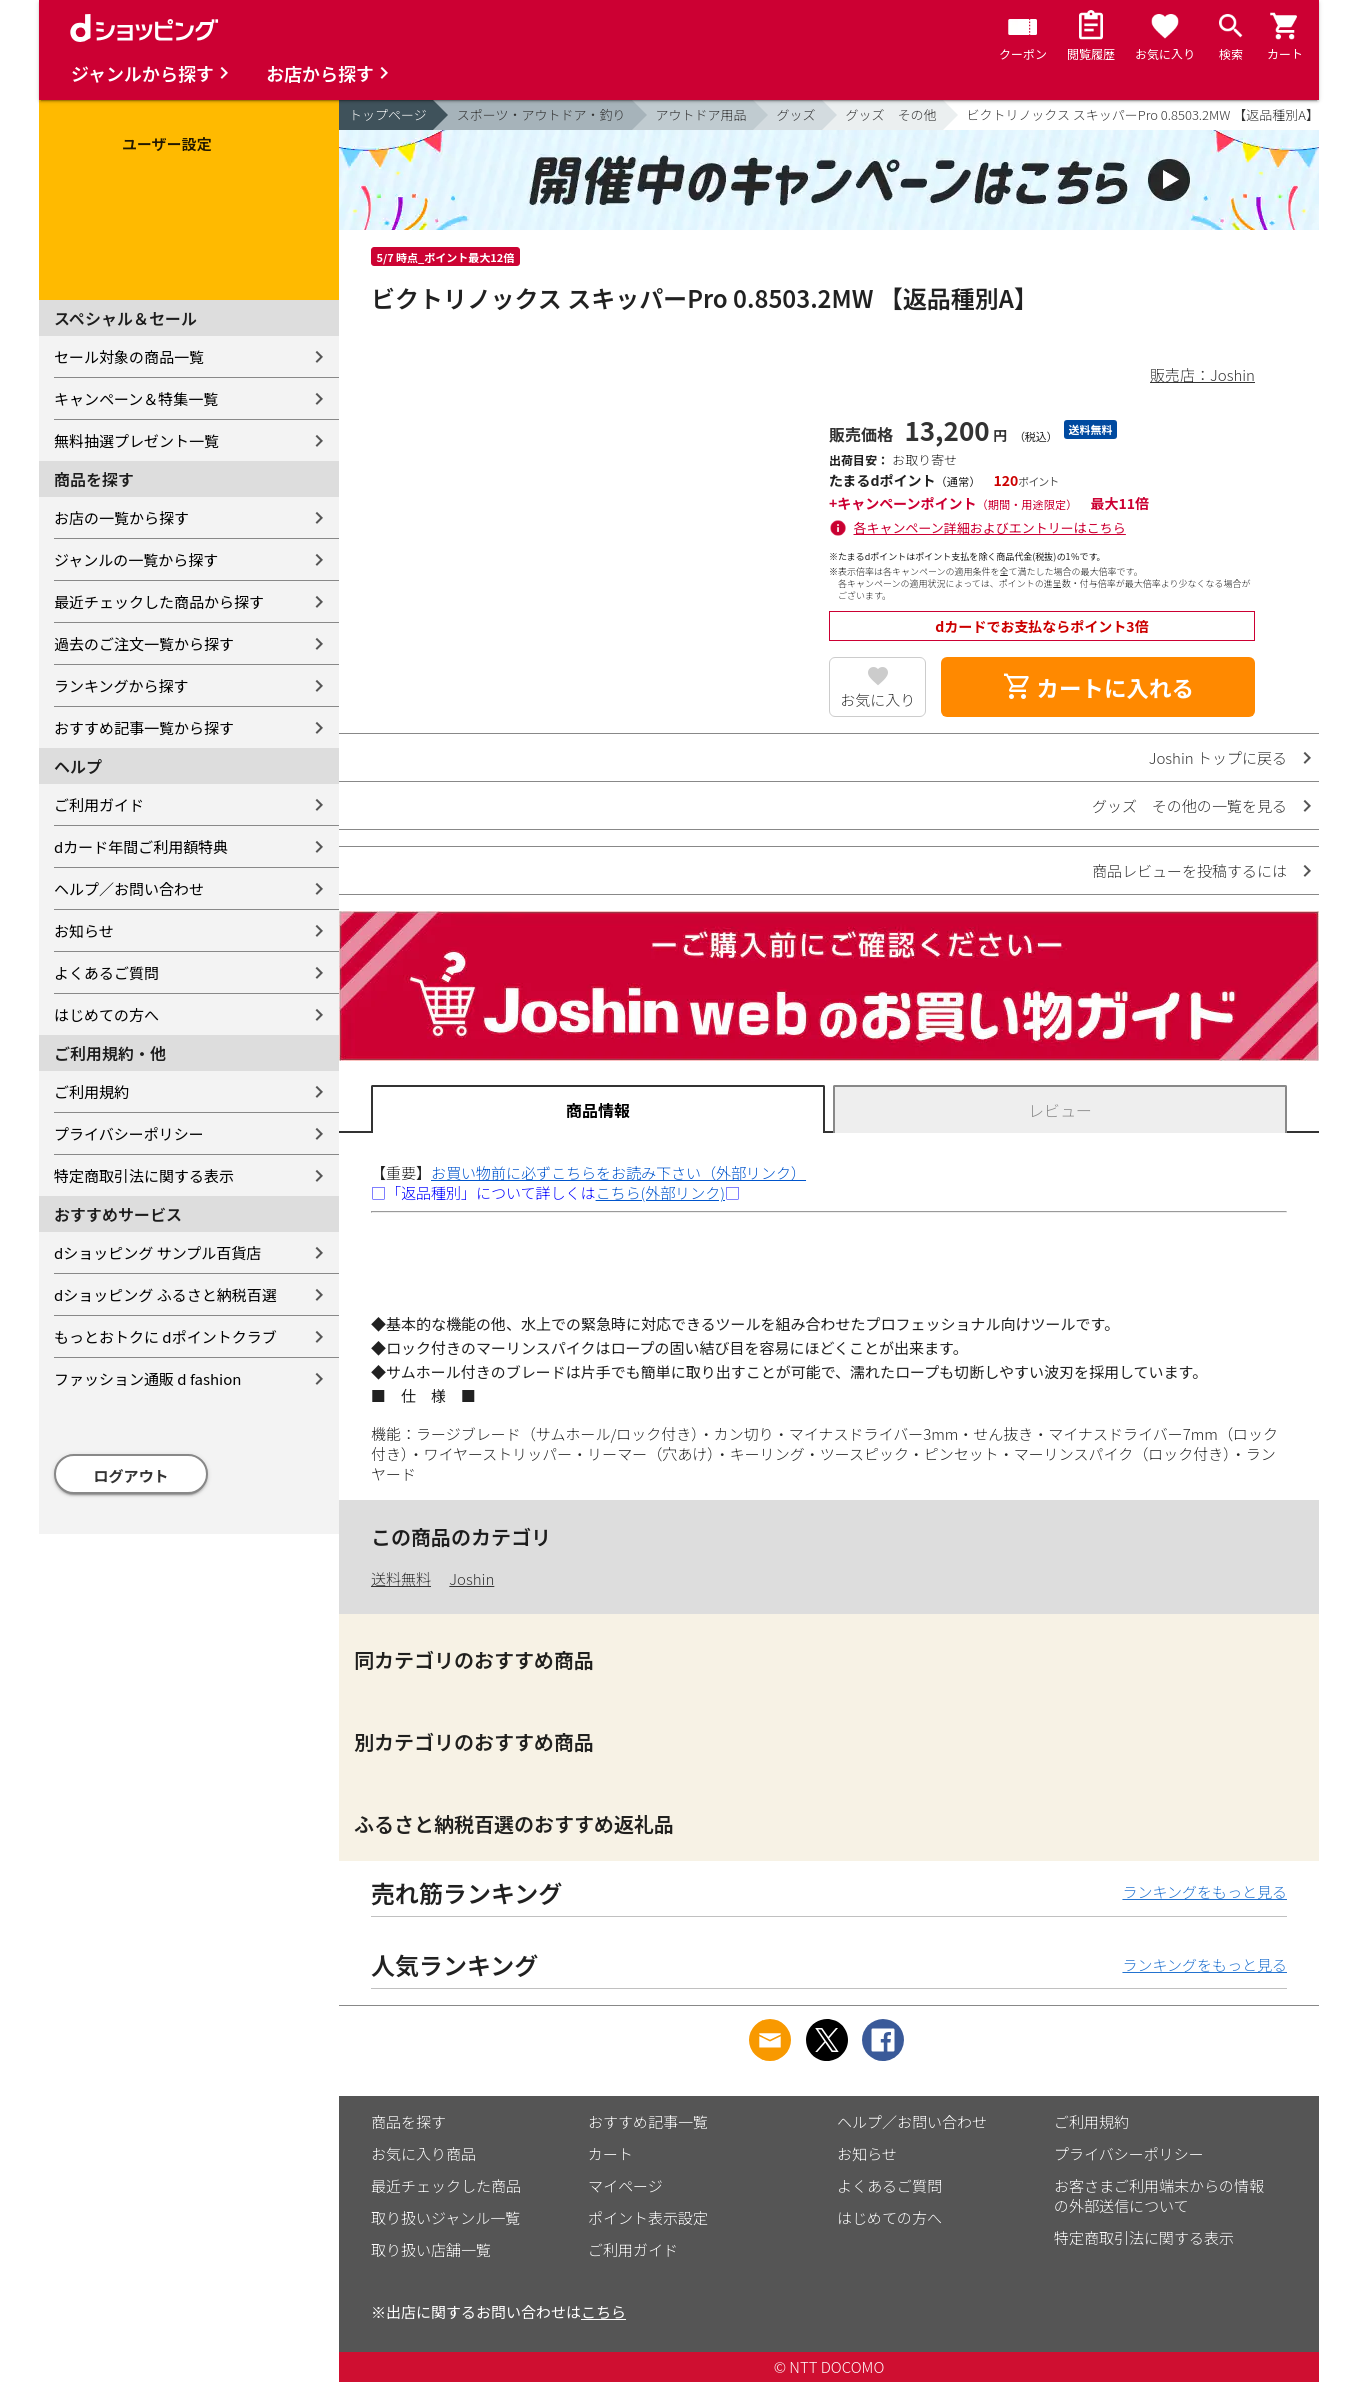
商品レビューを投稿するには (1189, 870)
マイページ (625, 2185)
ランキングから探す (121, 685)
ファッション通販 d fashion (147, 1378)
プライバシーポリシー (129, 1133)
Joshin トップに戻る (1218, 757)
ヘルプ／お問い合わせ (129, 888)
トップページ (388, 114)
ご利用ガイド (99, 804)
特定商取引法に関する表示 (144, 1175)
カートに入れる (1098, 687)
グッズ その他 (891, 114)
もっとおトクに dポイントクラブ (165, 1336)
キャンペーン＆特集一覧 (136, 398)
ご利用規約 (91, 1091)
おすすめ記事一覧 (648, 2121)
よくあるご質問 (106, 972)
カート (610, 2153)
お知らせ (84, 930)
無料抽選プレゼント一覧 (136, 440)
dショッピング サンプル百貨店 (157, 1252)
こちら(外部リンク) (660, 1192)
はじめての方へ (106, 1014)
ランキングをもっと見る (1204, 1891)
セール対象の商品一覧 (129, 356)
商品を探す (408, 2121)
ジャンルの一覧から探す (136, 559)
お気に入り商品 (423, 2153)
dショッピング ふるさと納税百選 (165, 1294)
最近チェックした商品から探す (159, 601)
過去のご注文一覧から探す (144, 643)
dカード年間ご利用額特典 (141, 846)
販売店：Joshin (1202, 374)
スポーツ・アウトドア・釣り (541, 114)
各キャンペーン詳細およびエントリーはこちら (990, 527)
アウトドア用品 (701, 114)
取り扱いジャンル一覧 (445, 2217)
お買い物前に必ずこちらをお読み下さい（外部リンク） (618, 1172)
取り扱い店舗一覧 (431, 2249)
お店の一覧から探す (121, 517)
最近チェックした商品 (446, 2185)
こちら (603, 2311)
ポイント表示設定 (648, 2217)
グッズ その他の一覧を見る (1189, 805)
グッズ (796, 114)
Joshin (471, 1578)
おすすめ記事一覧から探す (144, 727)
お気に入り (877, 699)
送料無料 (401, 1578)
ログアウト (131, 1475)
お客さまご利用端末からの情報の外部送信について (1159, 2195)
